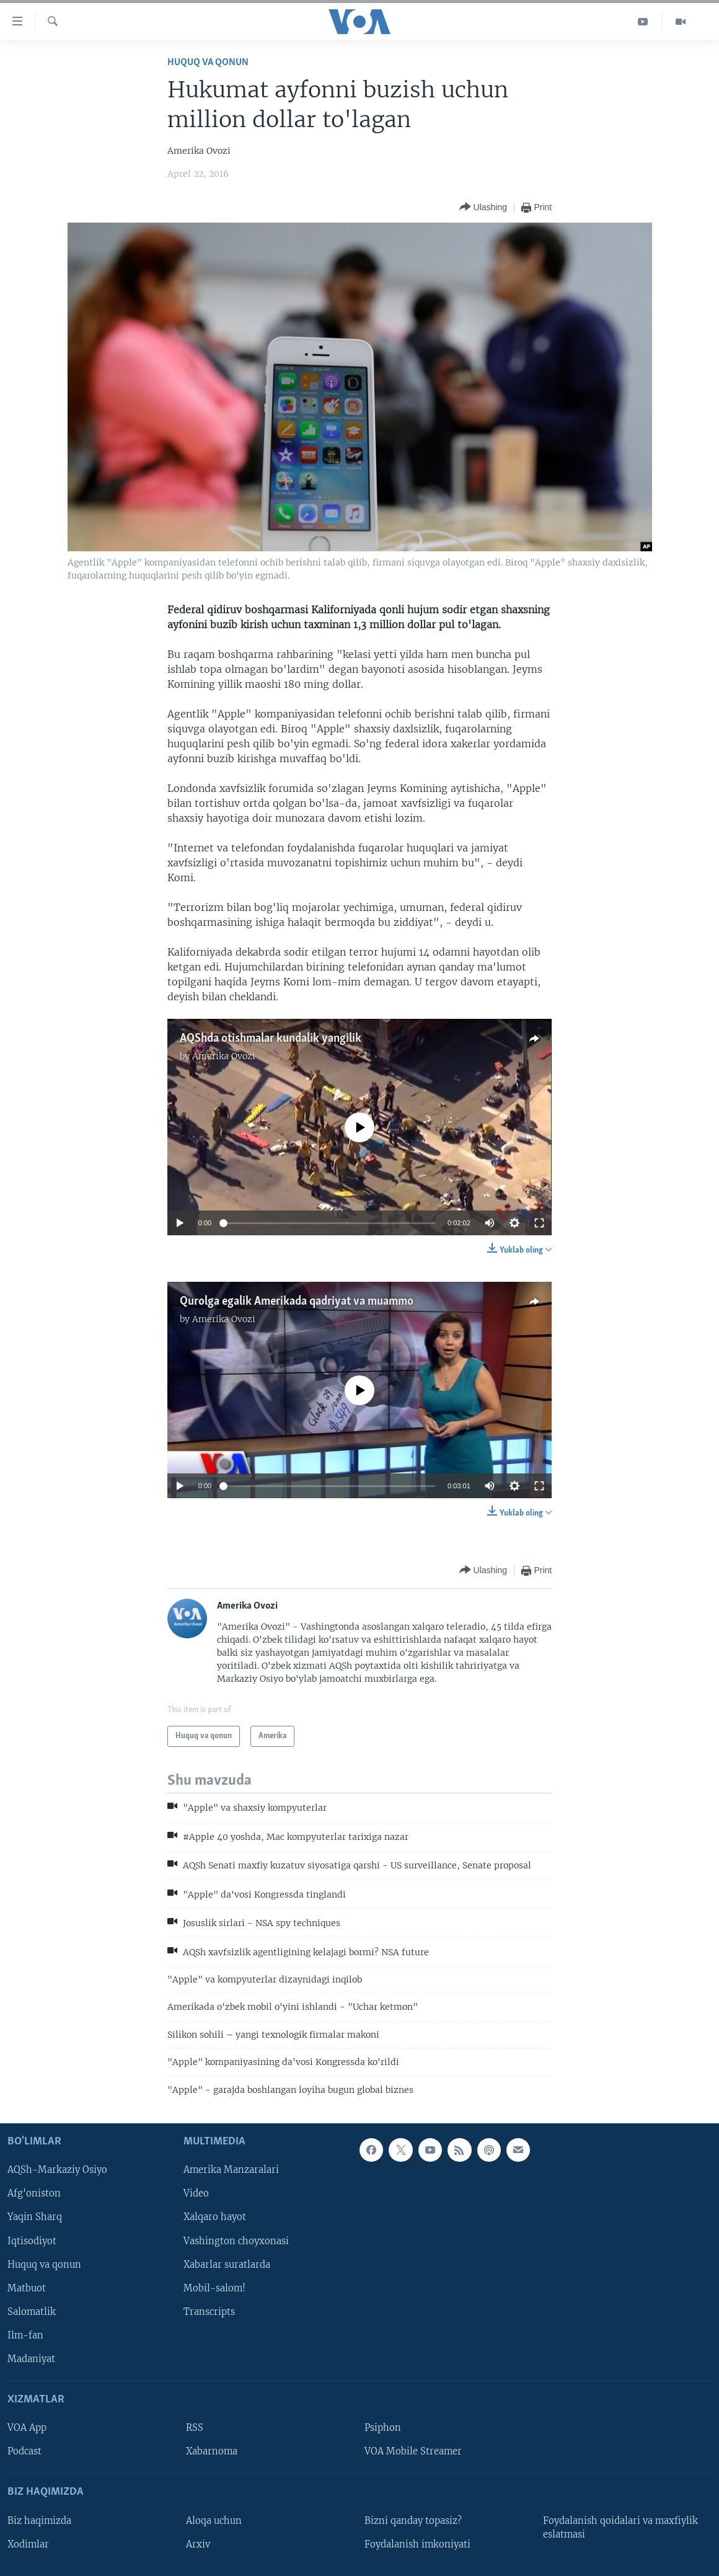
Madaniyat (31, 2359)
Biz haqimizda (39, 2520)
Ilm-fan (25, 2335)
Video (196, 2194)
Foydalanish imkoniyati (417, 2544)
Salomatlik (31, 2311)
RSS (194, 2427)
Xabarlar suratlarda (226, 2264)
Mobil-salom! (214, 2288)
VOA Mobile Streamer (413, 2451)
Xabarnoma (211, 2451)
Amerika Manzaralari (231, 2169)
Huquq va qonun (208, 62)
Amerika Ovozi (223, 1056)
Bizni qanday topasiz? (413, 2520)
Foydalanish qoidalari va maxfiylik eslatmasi (620, 2527)
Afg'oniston (34, 2194)
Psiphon (382, 2427)
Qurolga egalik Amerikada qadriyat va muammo (296, 1301)
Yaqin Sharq (34, 2217)
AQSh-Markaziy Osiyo (57, 2169)
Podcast (24, 2451)
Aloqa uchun (214, 2520)
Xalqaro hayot (214, 2217)
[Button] (483, 207)
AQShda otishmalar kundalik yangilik (270, 1039)
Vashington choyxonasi (236, 2241)
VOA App (26, 2427)
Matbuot (26, 2288)
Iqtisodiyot (31, 2241)
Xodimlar (28, 2544)
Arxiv (198, 2544)
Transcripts (209, 2311)
